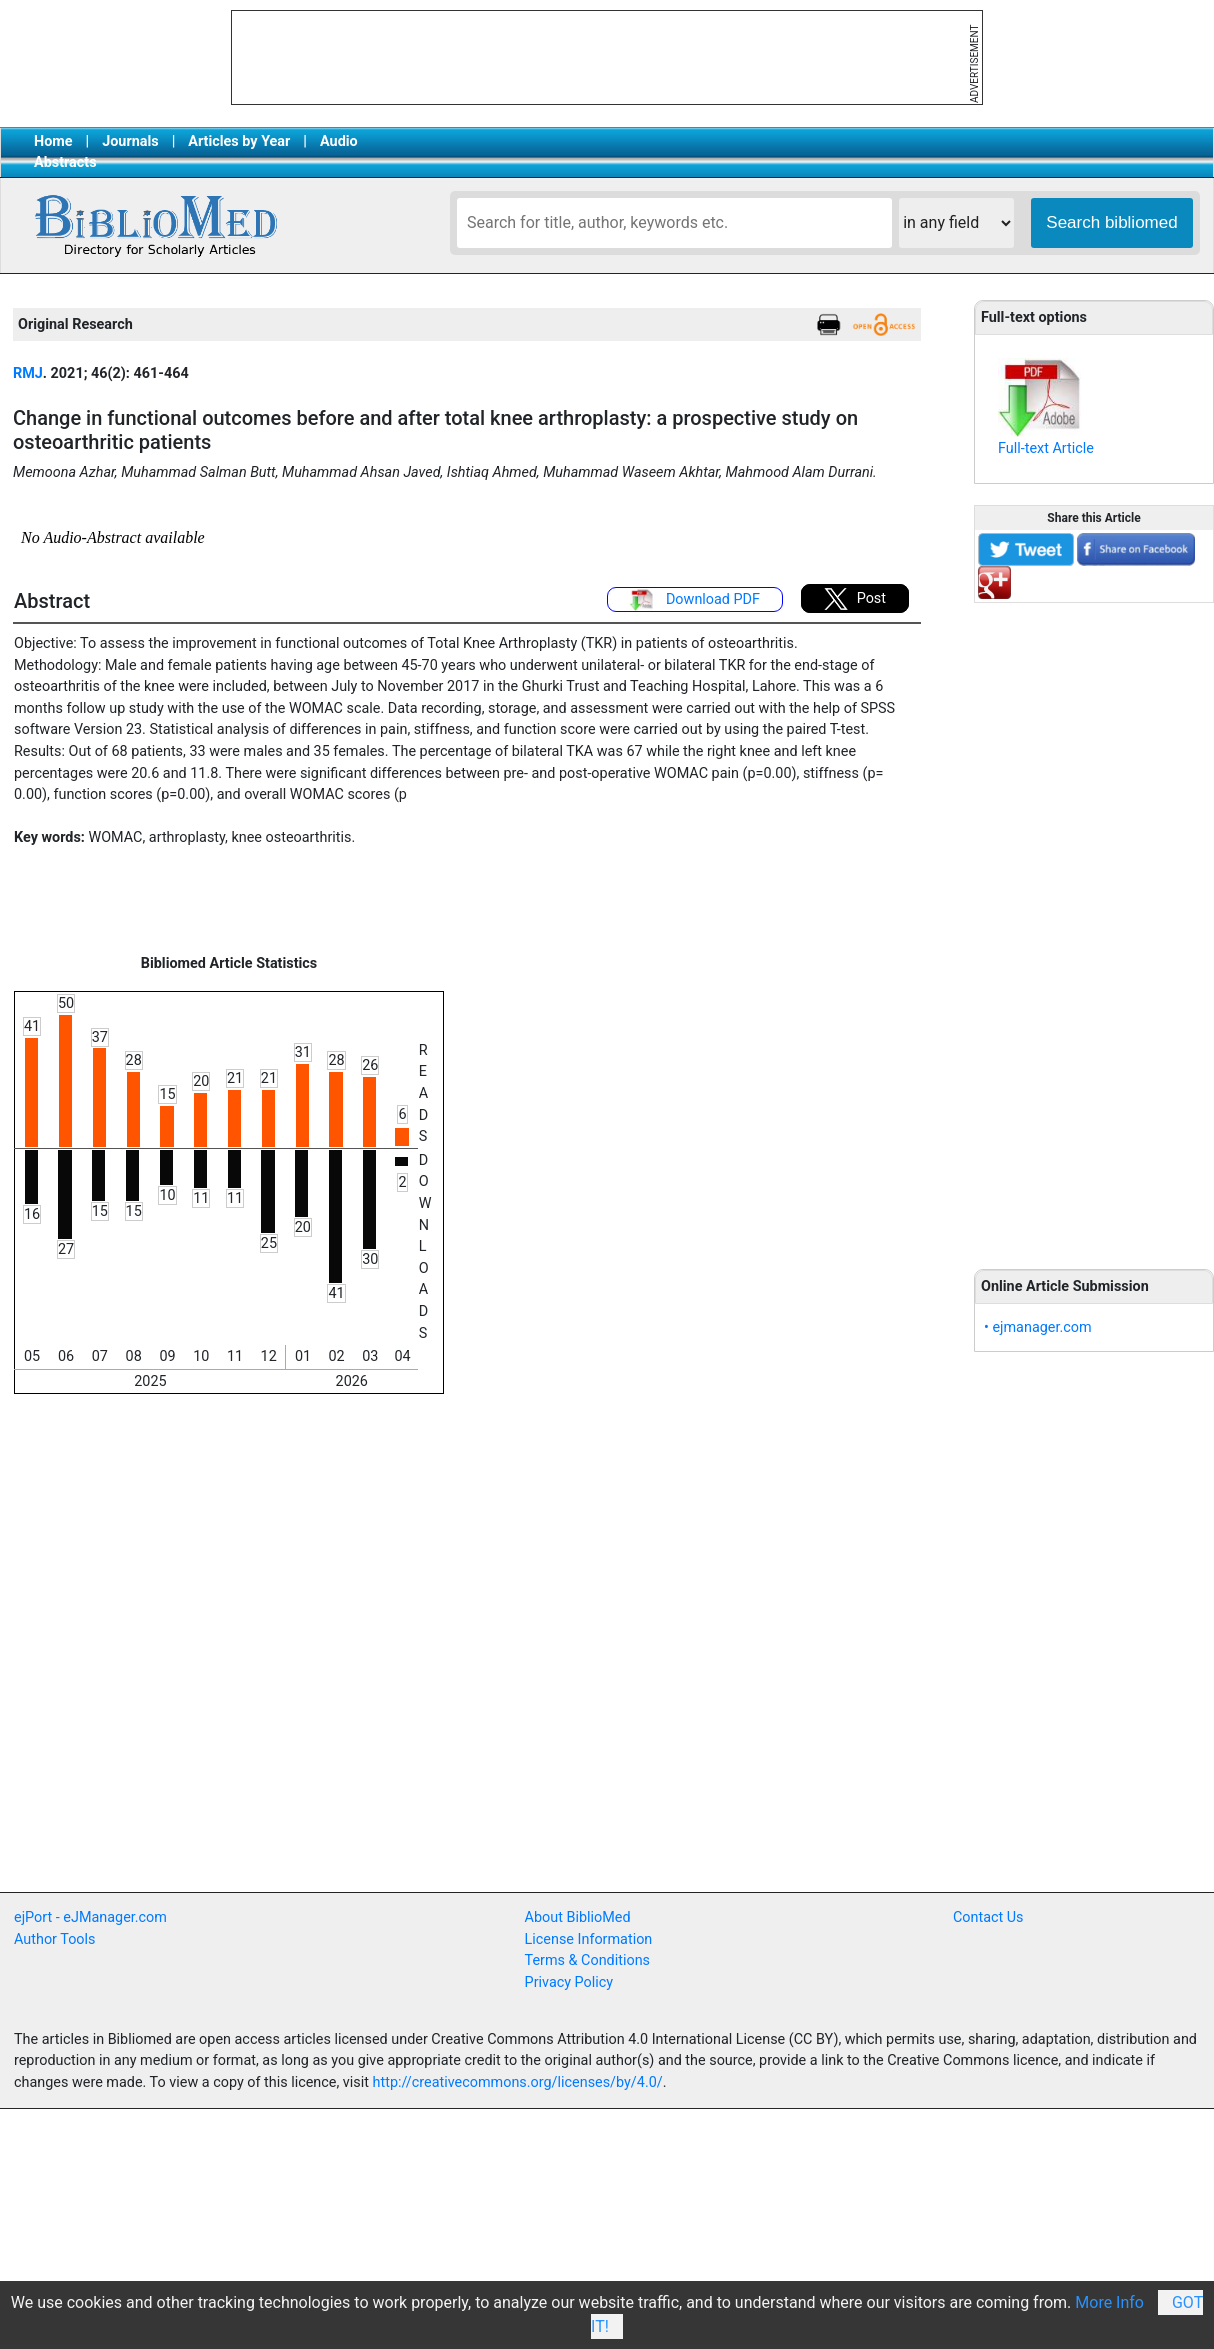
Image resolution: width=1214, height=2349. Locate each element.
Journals (130, 141)
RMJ (28, 373)
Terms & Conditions (587, 1960)
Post (855, 599)
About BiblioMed (578, 1917)
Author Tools (54, 1939)
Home (53, 141)
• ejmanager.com (1038, 1327)
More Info (1109, 2302)
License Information (589, 1939)
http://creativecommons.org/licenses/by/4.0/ (518, 2082)
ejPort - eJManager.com (90, 1917)
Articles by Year (239, 141)
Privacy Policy (569, 1982)
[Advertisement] (1094, 925)
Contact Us (988, 1917)
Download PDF (695, 600)
